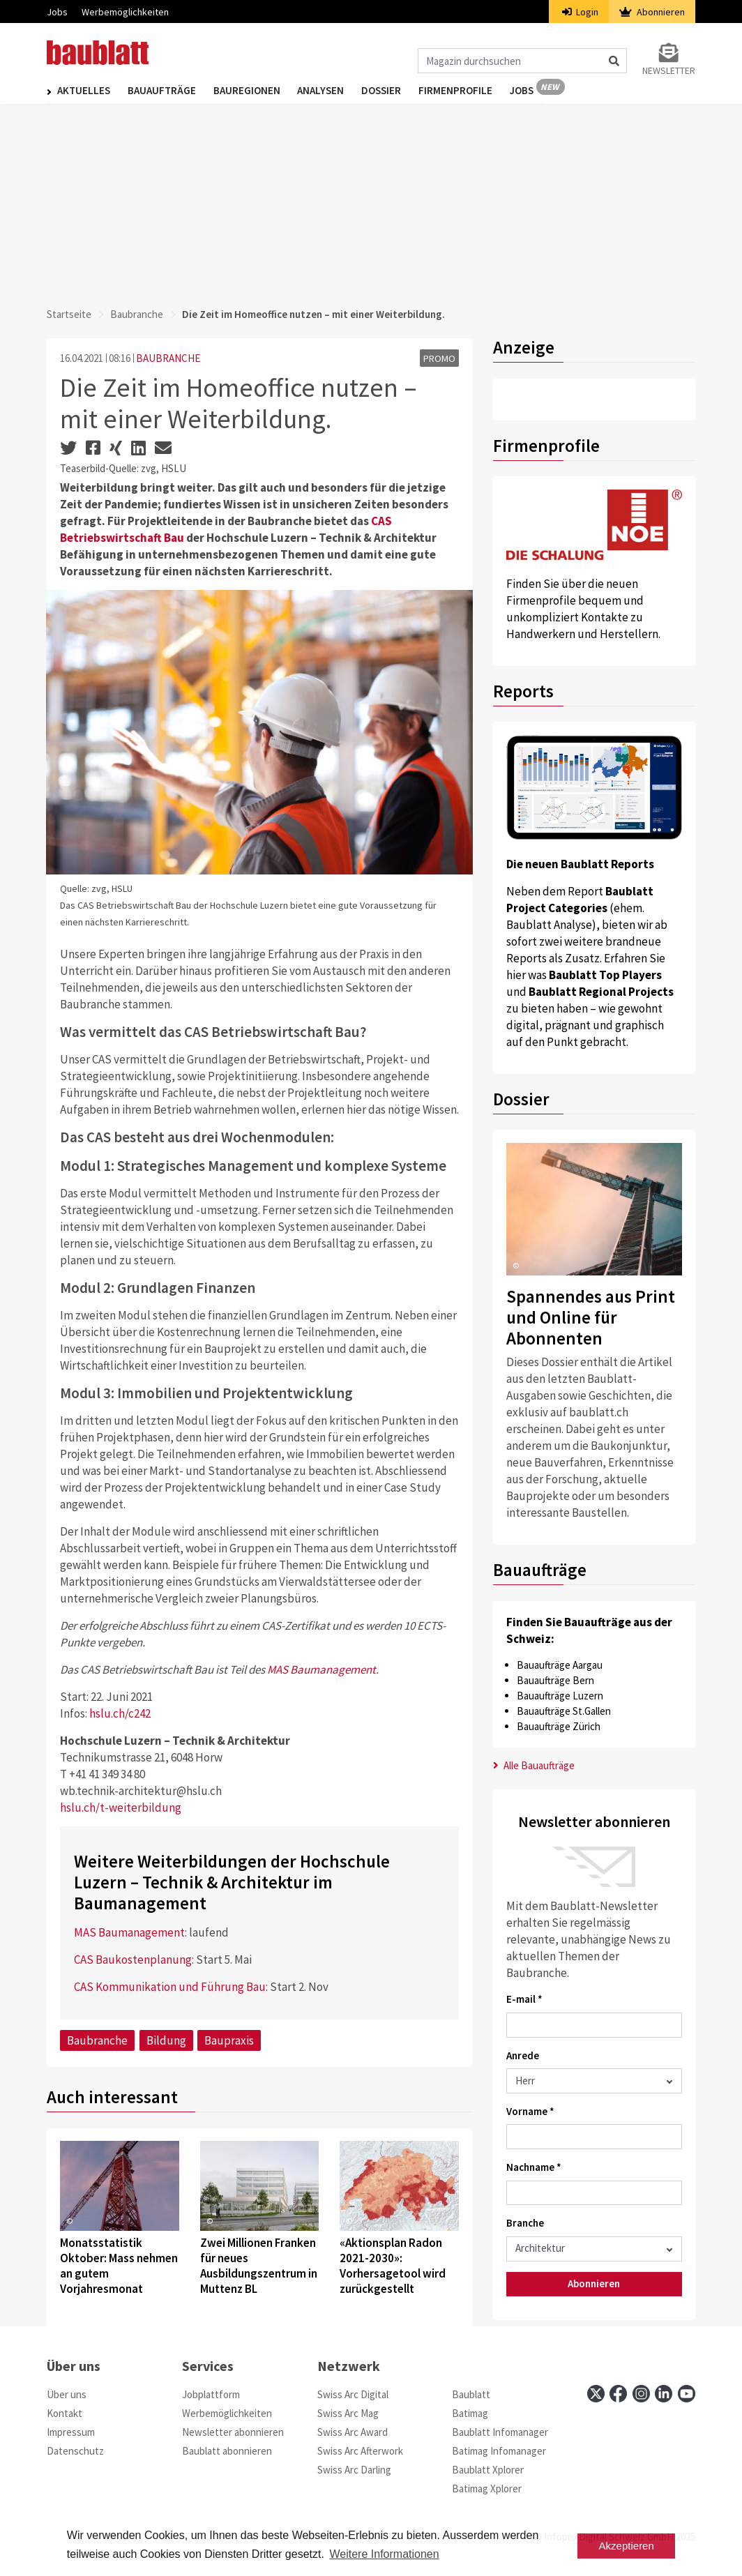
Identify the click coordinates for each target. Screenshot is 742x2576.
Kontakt (64, 2413)
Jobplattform (211, 2394)
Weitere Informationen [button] (384, 2554)
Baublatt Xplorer (488, 2469)
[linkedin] (663, 2393)
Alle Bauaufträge (534, 1765)
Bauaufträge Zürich (558, 1726)
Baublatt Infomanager (500, 2432)
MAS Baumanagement (129, 1932)
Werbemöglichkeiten (125, 12)
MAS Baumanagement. (323, 1669)
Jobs (57, 12)
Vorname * (530, 2111)
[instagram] (641, 2393)
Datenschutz (75, 2450)
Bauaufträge (165, 91)
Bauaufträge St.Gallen (564, 1711)
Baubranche (136, 314)
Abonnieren (652, 12)
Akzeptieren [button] (626, 2546)
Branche (525, 2222)
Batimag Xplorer (487, 2488)
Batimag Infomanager (499, 2450)
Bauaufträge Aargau (560, 1665)
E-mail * (524, 1999)
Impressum (71, 2432)
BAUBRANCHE (168, 358)
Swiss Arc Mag (348, 2413)
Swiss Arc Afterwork (360, 2450)
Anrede (522, 2055)
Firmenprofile (473, 91)
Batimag (470, 2413)
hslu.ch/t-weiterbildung (120, 1807)
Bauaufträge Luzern (560, 1695)
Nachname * (533, 2167)
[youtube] (686, 2393)
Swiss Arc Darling (354, 2469)
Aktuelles (83, 91)
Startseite (69, 314)
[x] (596, 2393)
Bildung (166, 2040)
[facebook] (618, 2393)
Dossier (396, 91)
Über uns (66, 2394)
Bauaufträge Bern (555, 1680)
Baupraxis (229, 2040)
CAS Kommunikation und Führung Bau (170, 1986)
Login (580, 12)
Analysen (331, 91)
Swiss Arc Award (352, 2432)
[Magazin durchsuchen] (522, 61)
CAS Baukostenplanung (133, 1959)
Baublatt (471, 2394)
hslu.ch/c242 (120, 1713)
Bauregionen (253, 91)
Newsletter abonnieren (233, 2432)
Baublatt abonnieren (227, 2450)
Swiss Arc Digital (352, 2394)
